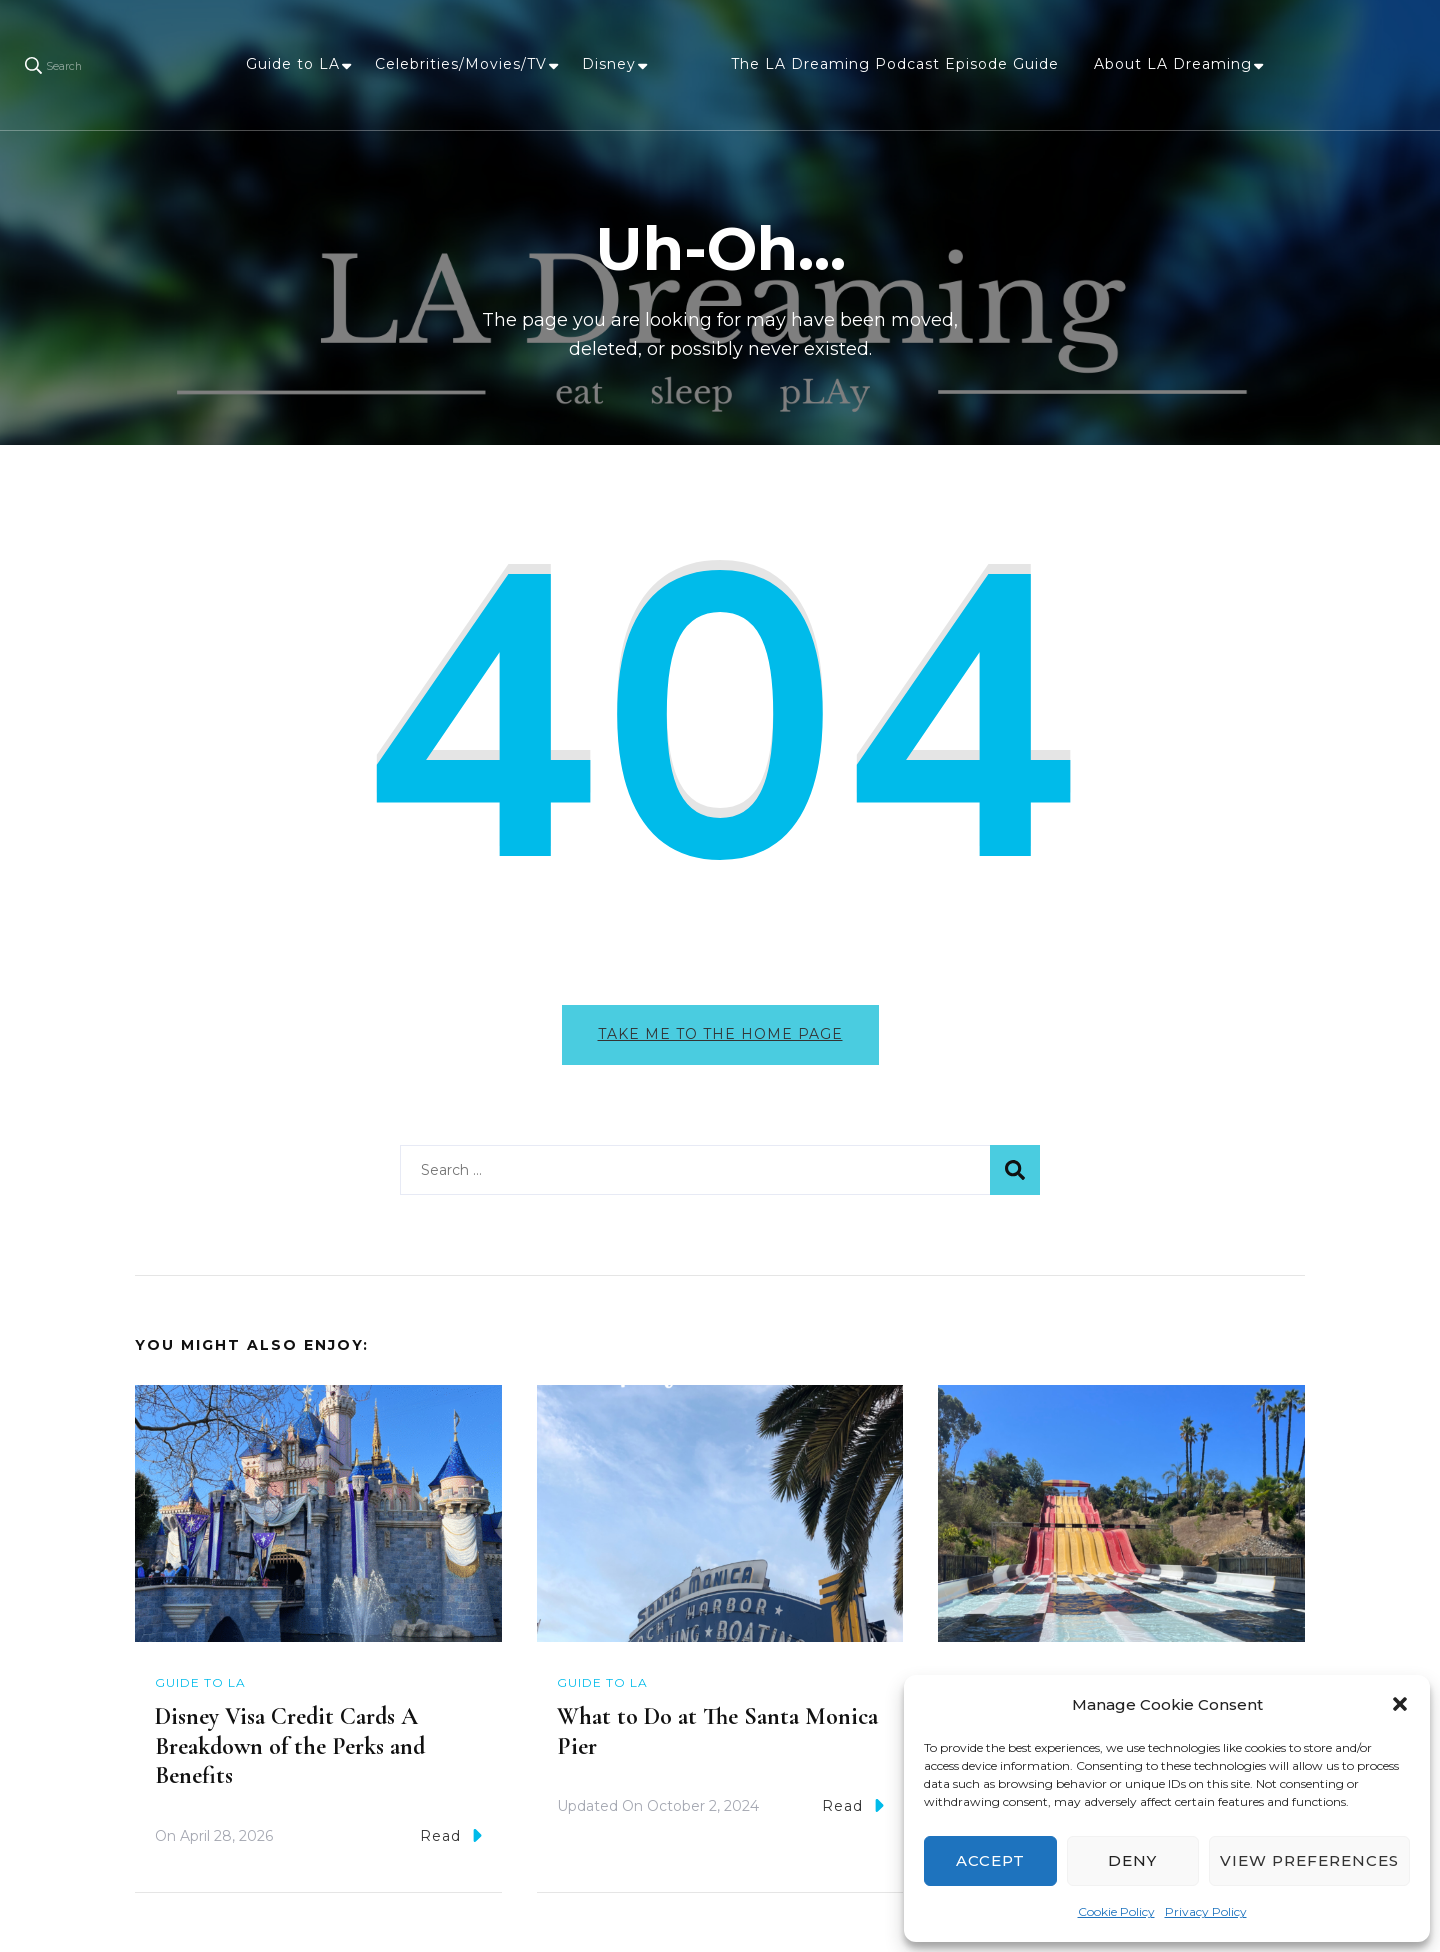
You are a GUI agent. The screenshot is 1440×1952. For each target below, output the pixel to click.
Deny (1132, 1860)
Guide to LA (293, 64)
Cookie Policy (1116, 1911)
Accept (990, 1860)
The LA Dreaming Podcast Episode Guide (895, 64)
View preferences (1309, 1860)
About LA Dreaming (1173, 64)
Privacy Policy (1206, 1911)
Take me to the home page (720, 1034)
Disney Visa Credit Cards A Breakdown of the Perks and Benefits (290, 1746)
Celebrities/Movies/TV (461, 64)
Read (451, 1835)
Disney (609, 64)
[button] (1400, 1704)
